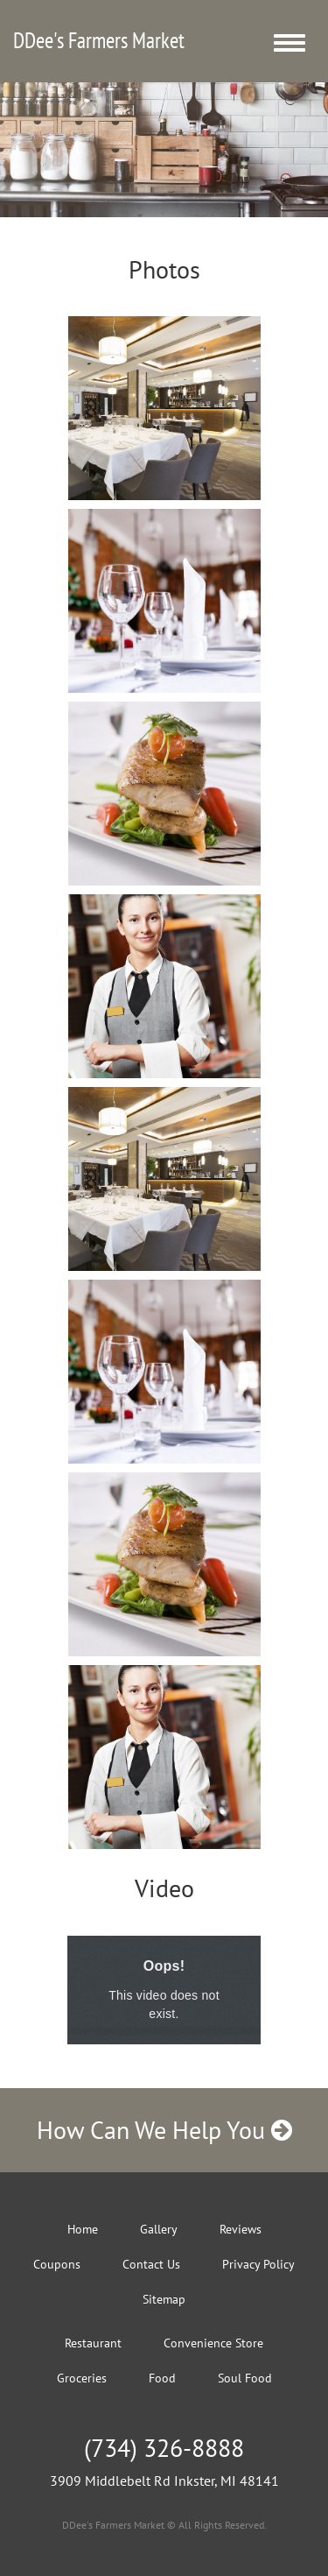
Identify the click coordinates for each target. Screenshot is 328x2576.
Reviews (241, 2229)
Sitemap (164, 2299)
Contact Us (151, 2264)
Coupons (56, 2264)
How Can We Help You (164, 2130)
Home (82, 2229)
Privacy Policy (258, 2264)
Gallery (159, 2229)
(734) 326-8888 (164, 2447)
